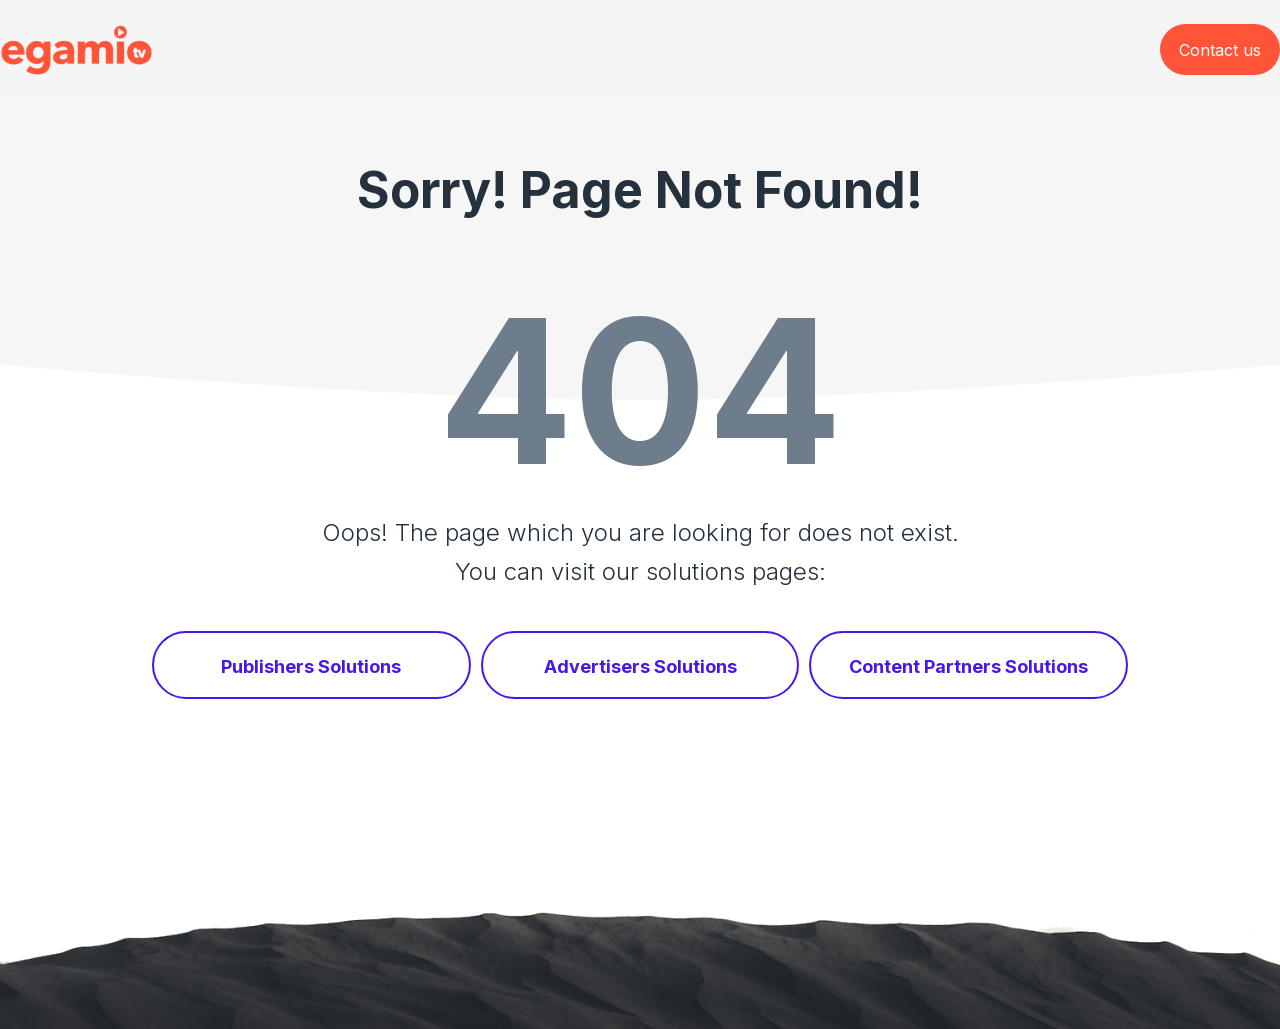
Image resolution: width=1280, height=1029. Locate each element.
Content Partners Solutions (968, 666)
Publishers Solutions (311, 666)
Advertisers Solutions (640, 666)
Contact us (1220, 50)
